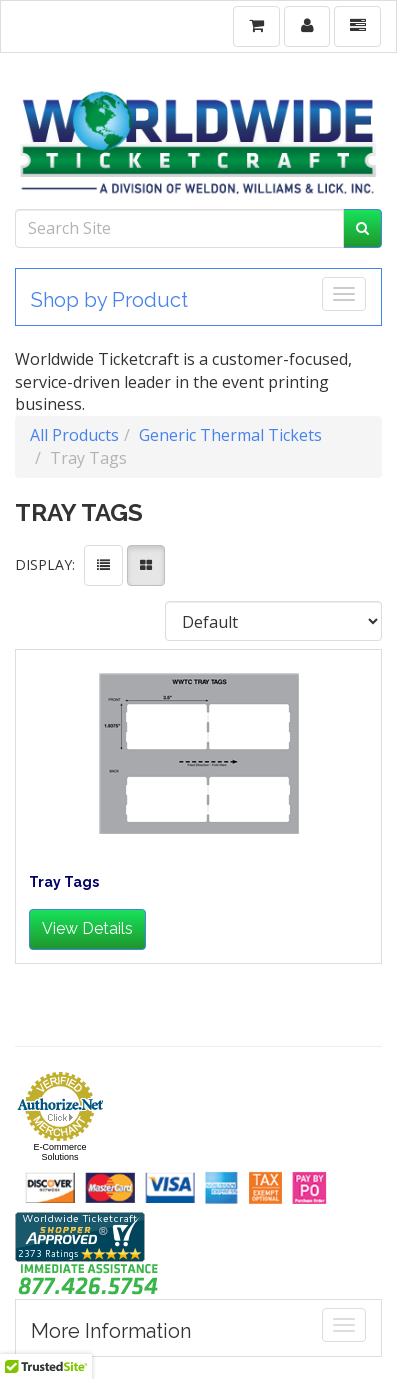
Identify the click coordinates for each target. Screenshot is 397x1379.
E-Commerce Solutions (59, 1152)
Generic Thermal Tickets (230, 435)
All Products (74, 435)
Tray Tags (64, 882)
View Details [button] (87, 928)
